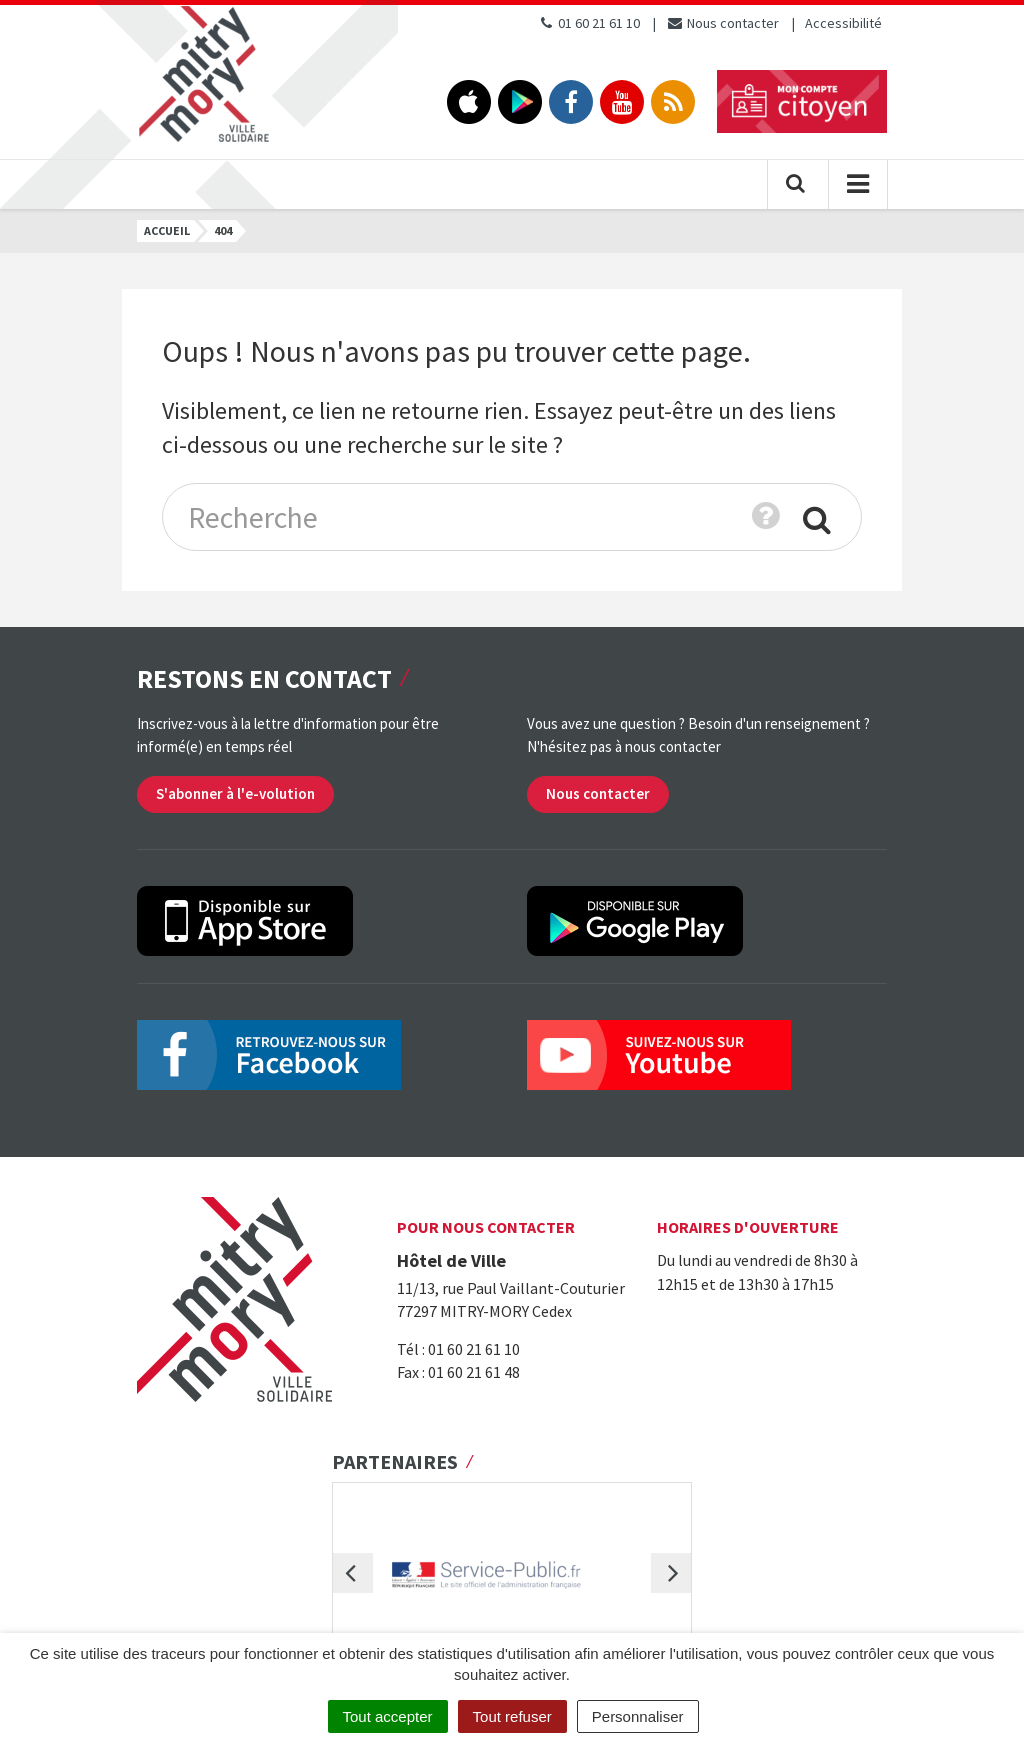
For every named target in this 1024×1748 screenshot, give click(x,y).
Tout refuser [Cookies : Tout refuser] (512, 1716)
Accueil (167, 230)
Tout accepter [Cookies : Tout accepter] (388, 1716)
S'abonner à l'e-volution (235, 793)
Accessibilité (843, 23)
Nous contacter (722, 23)
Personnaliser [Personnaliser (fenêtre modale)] (638, 1716)
